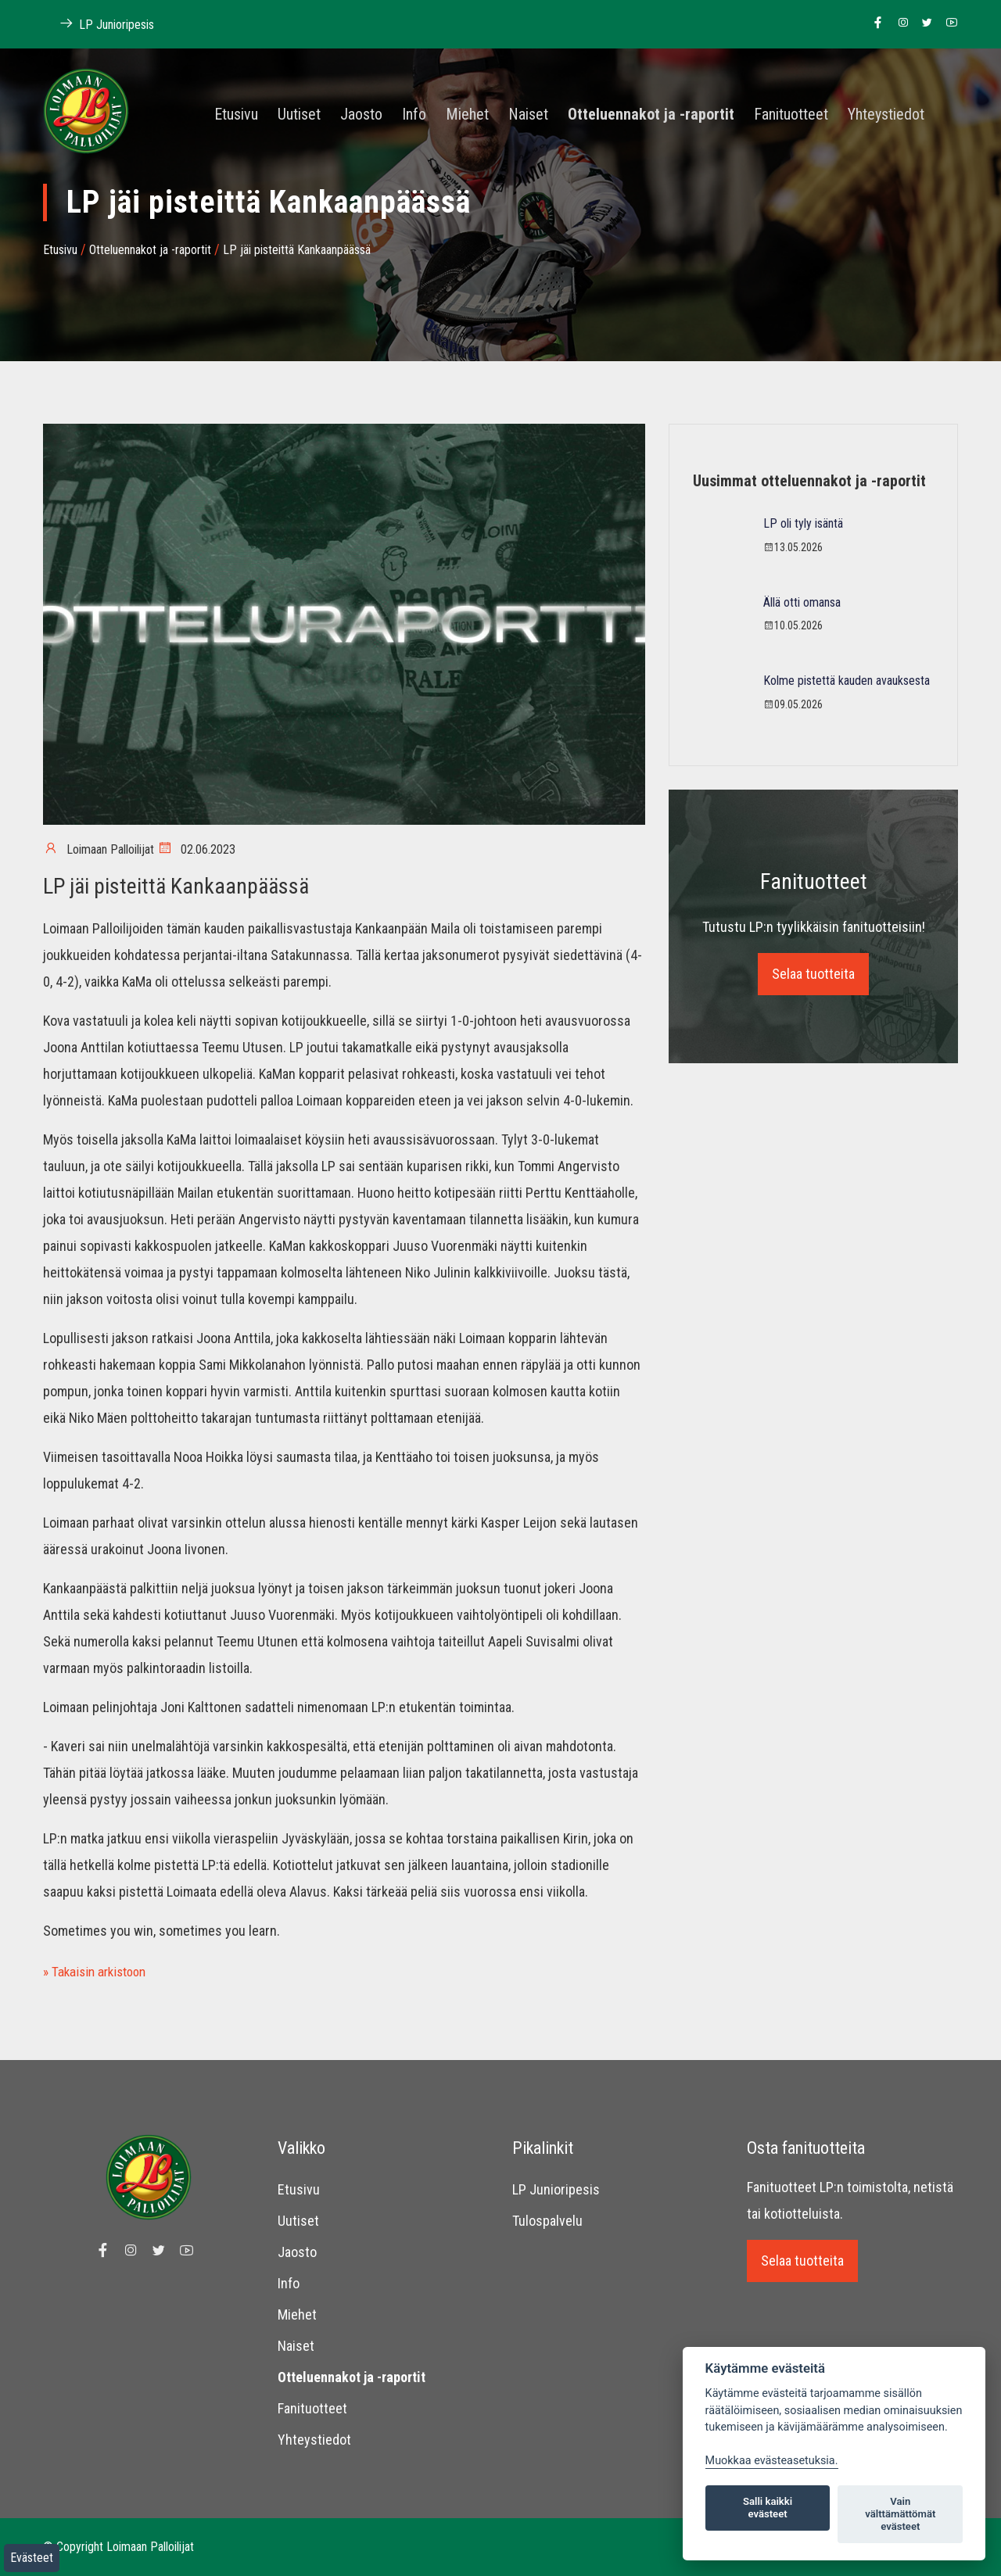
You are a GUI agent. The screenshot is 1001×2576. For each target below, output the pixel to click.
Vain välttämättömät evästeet (900, 2513)
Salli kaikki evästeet (767, 2507)
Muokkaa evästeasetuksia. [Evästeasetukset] (771, 2460)
